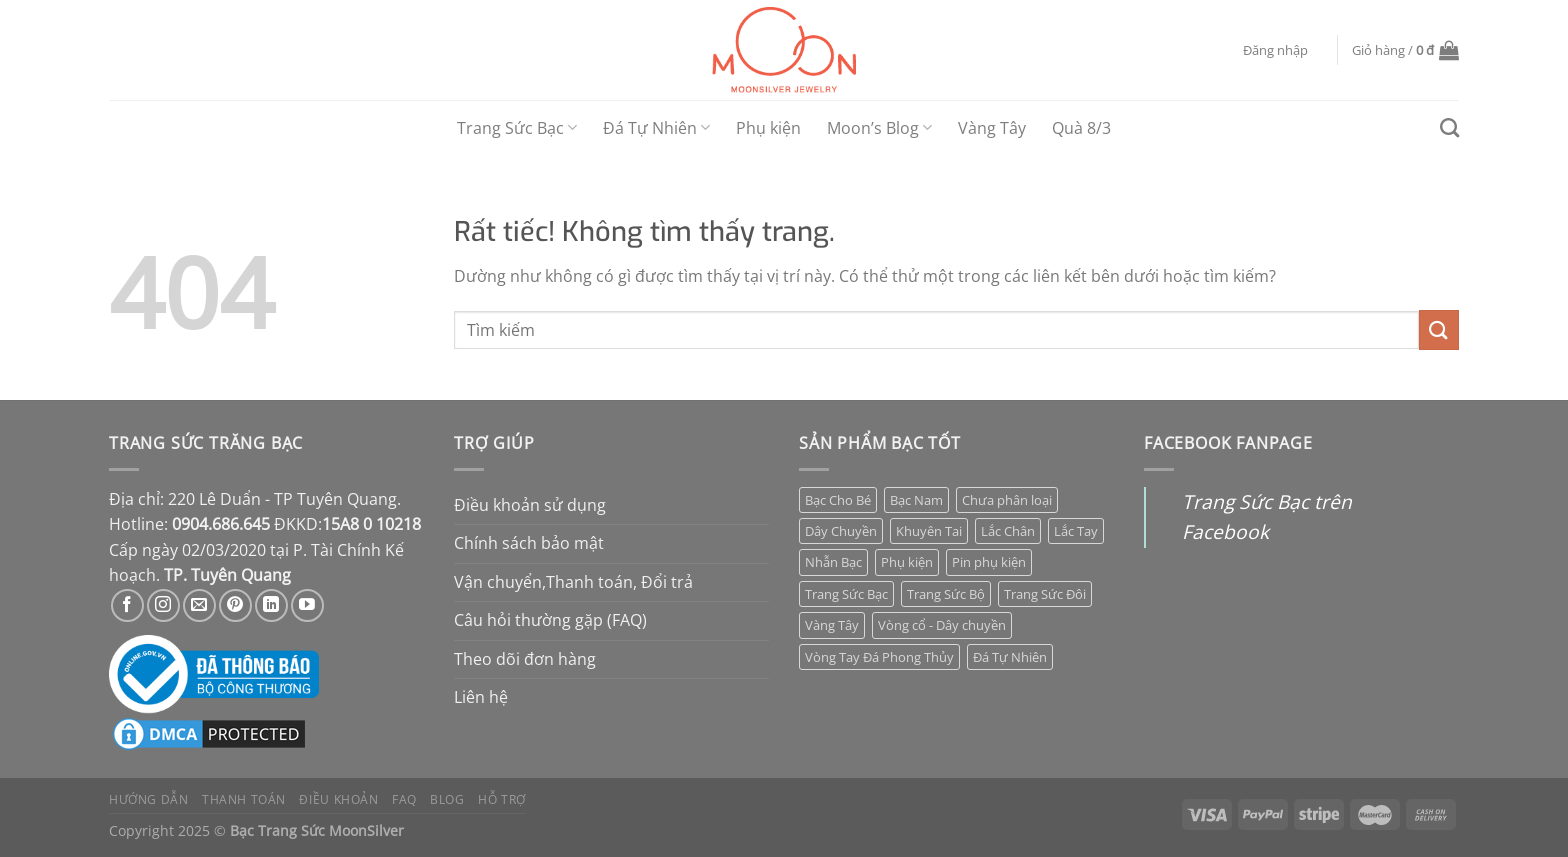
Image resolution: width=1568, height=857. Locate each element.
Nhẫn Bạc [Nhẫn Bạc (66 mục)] (833, 562)
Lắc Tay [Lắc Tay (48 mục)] (1076, 531)
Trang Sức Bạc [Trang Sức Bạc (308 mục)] (846, 594)
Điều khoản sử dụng (530, 505)
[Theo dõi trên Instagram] (163, 605)
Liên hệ (481, 697)
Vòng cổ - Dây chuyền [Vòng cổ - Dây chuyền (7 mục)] (942, 625)
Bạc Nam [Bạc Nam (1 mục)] (916, 500)
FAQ (404, 799)
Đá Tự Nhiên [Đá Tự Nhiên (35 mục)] (1010, 657)
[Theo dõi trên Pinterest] (235, 605)
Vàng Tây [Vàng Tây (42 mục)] (832, 625)
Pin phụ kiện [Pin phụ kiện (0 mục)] (989, 562)
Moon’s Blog (879, 128)
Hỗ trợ (502, 799)
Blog (447, 799)
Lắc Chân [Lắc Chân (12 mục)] (1008, 531)
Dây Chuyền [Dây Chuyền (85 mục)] (841, 531)
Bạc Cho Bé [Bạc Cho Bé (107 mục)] (838, 500)
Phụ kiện (768, 128)
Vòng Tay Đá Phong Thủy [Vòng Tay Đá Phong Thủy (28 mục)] (879, 657)
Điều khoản (338, 799)
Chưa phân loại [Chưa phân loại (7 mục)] (1007, 500)
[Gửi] (1439, 329)
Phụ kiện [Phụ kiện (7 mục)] (907, 562)
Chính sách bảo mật (529, 543)
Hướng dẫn (149, 799)
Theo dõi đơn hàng (525, 659)
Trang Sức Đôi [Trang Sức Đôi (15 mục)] (1045, 594)
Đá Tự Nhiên (656, 128)
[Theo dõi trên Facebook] (127, 605)
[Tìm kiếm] (1449, 127)
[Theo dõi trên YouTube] (307, 605)
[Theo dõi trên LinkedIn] (271, 605)
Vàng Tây (992, 128)
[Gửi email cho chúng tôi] (199, 605)
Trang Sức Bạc (517, 128)
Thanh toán (244, 799)
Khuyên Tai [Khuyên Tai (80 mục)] (929, 531)
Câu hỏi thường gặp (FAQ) (550, 620)
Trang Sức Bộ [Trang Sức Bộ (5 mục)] (946, 594)
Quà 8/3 (1081, 128)
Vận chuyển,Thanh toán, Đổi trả (573, 582)
